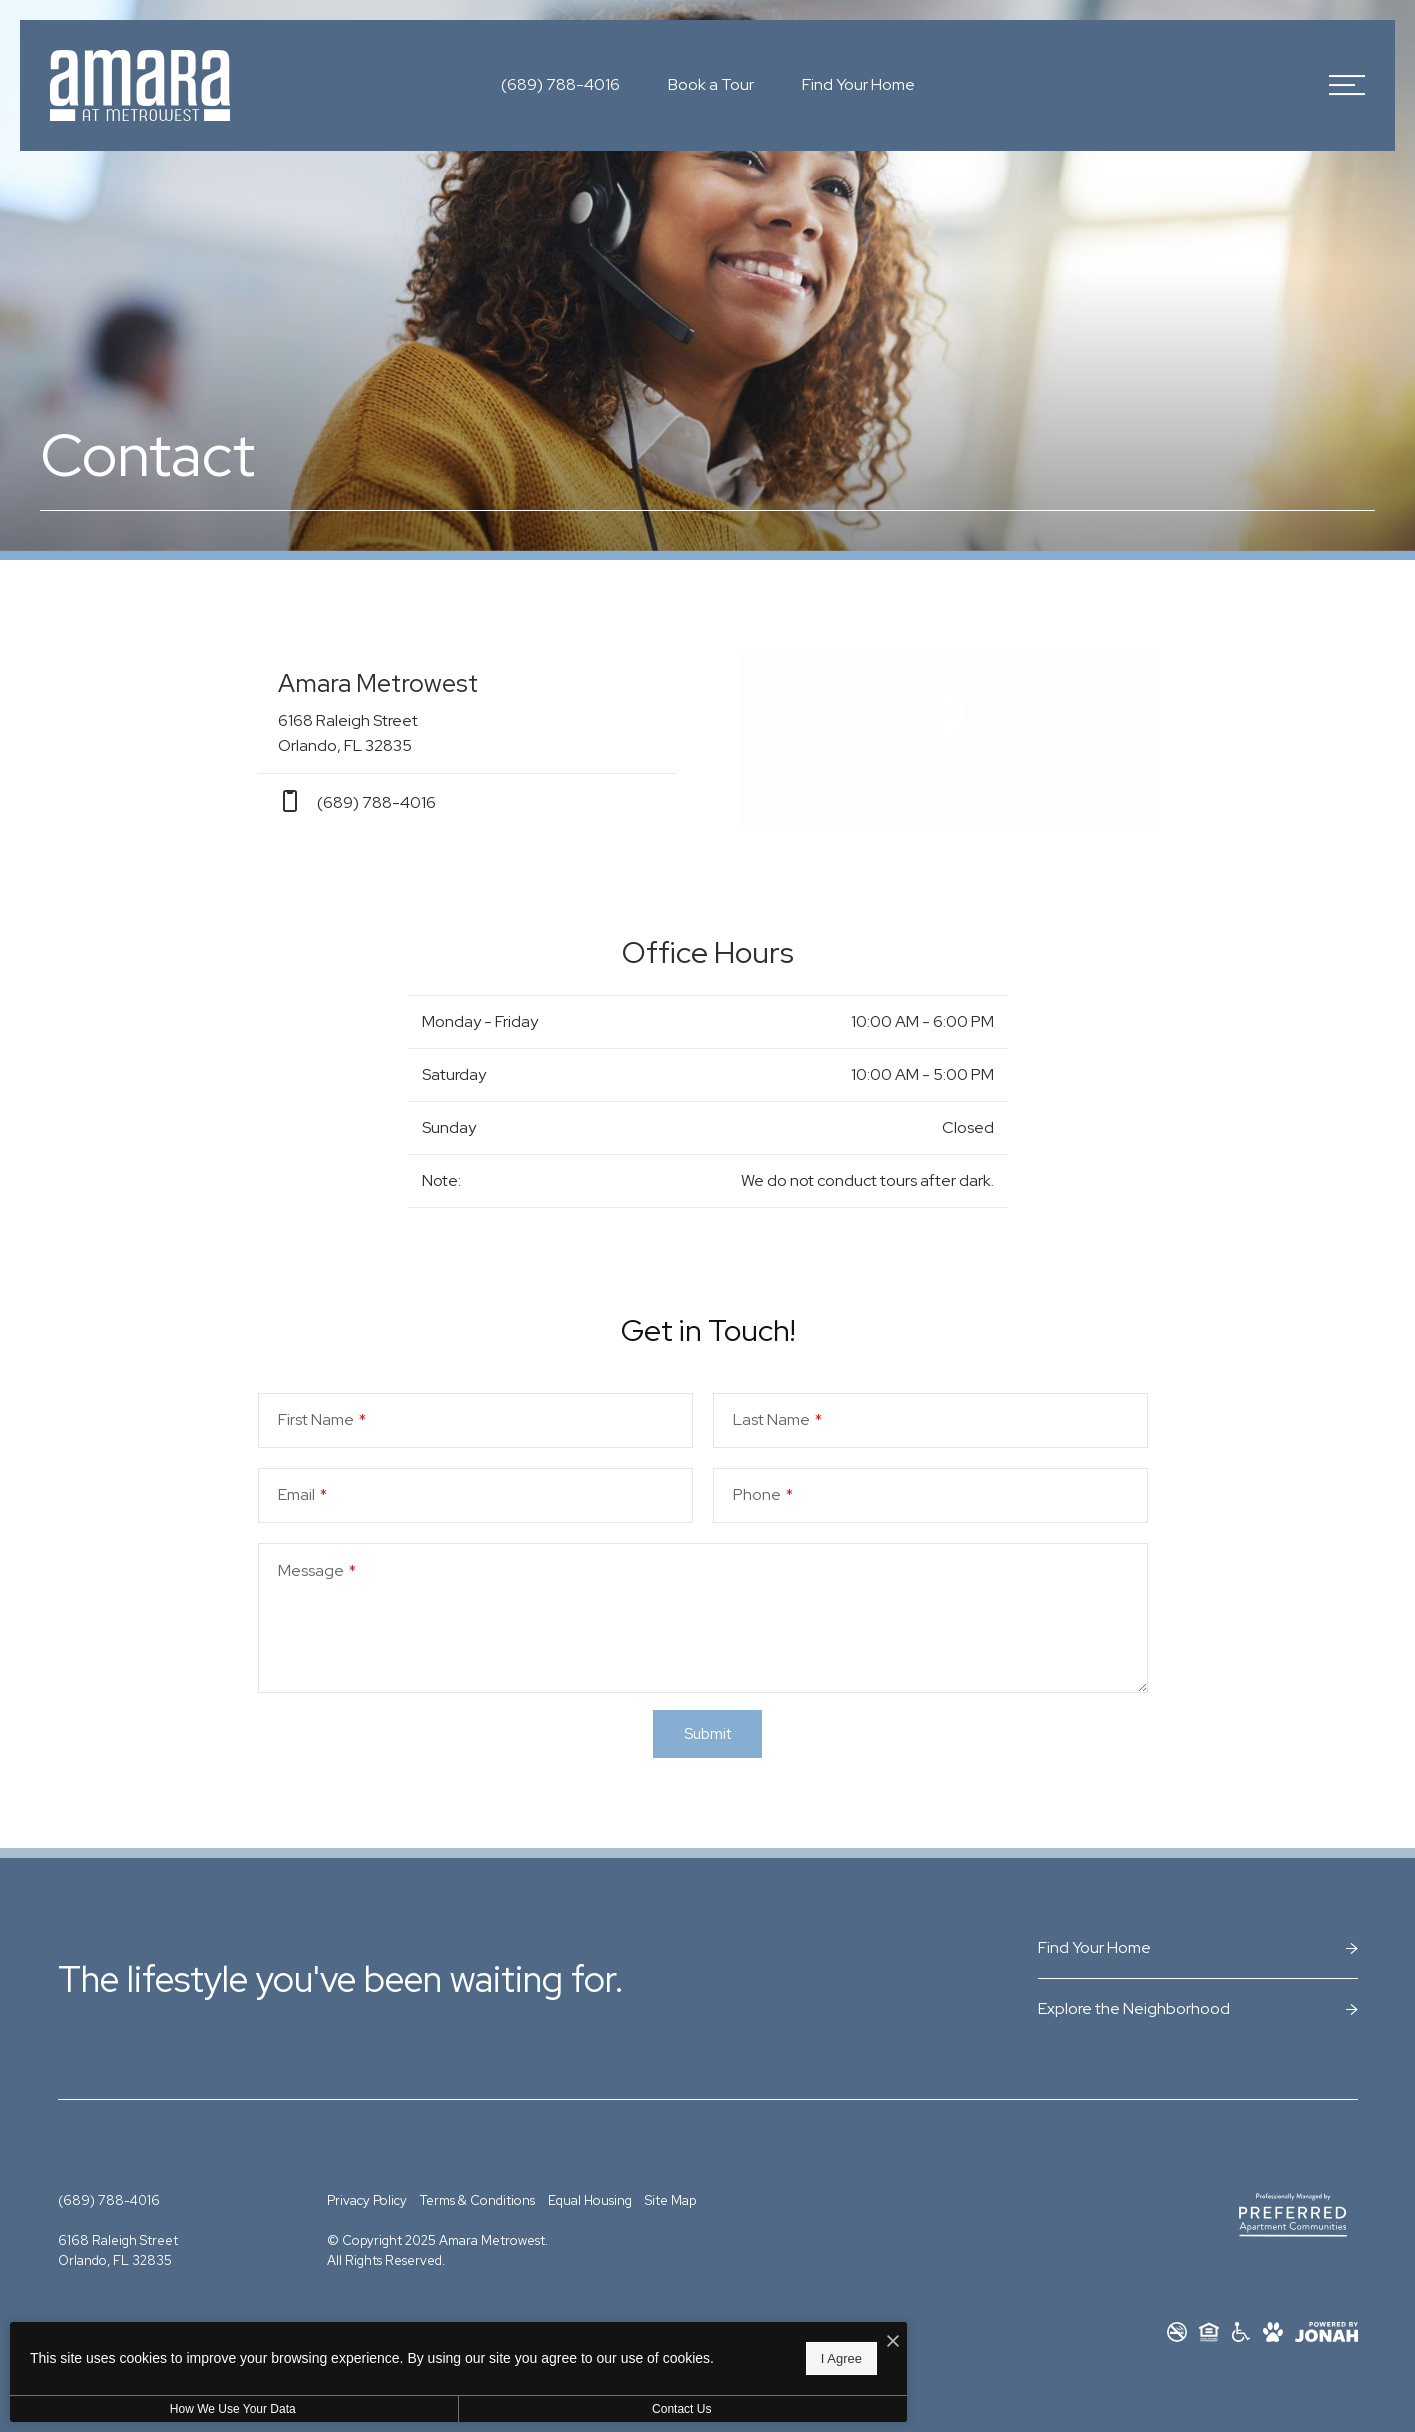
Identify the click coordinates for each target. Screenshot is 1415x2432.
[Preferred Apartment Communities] (1293, 2215)
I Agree (644, 2352)
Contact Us (533, 2409)
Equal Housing (590, 2200)
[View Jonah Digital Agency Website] (1326, 2332)
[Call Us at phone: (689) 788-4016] (467, 802)
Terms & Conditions (477, 2200)
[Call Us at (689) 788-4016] (560, 85)
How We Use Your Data (184, 2409)
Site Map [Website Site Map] (670, 2200)
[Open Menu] (1347, 85)
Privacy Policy (367, 2200)
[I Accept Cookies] (696, 2331)
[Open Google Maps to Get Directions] (949, 740)
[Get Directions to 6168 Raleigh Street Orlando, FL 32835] (467, 711)
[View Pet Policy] (1273, 2332)
